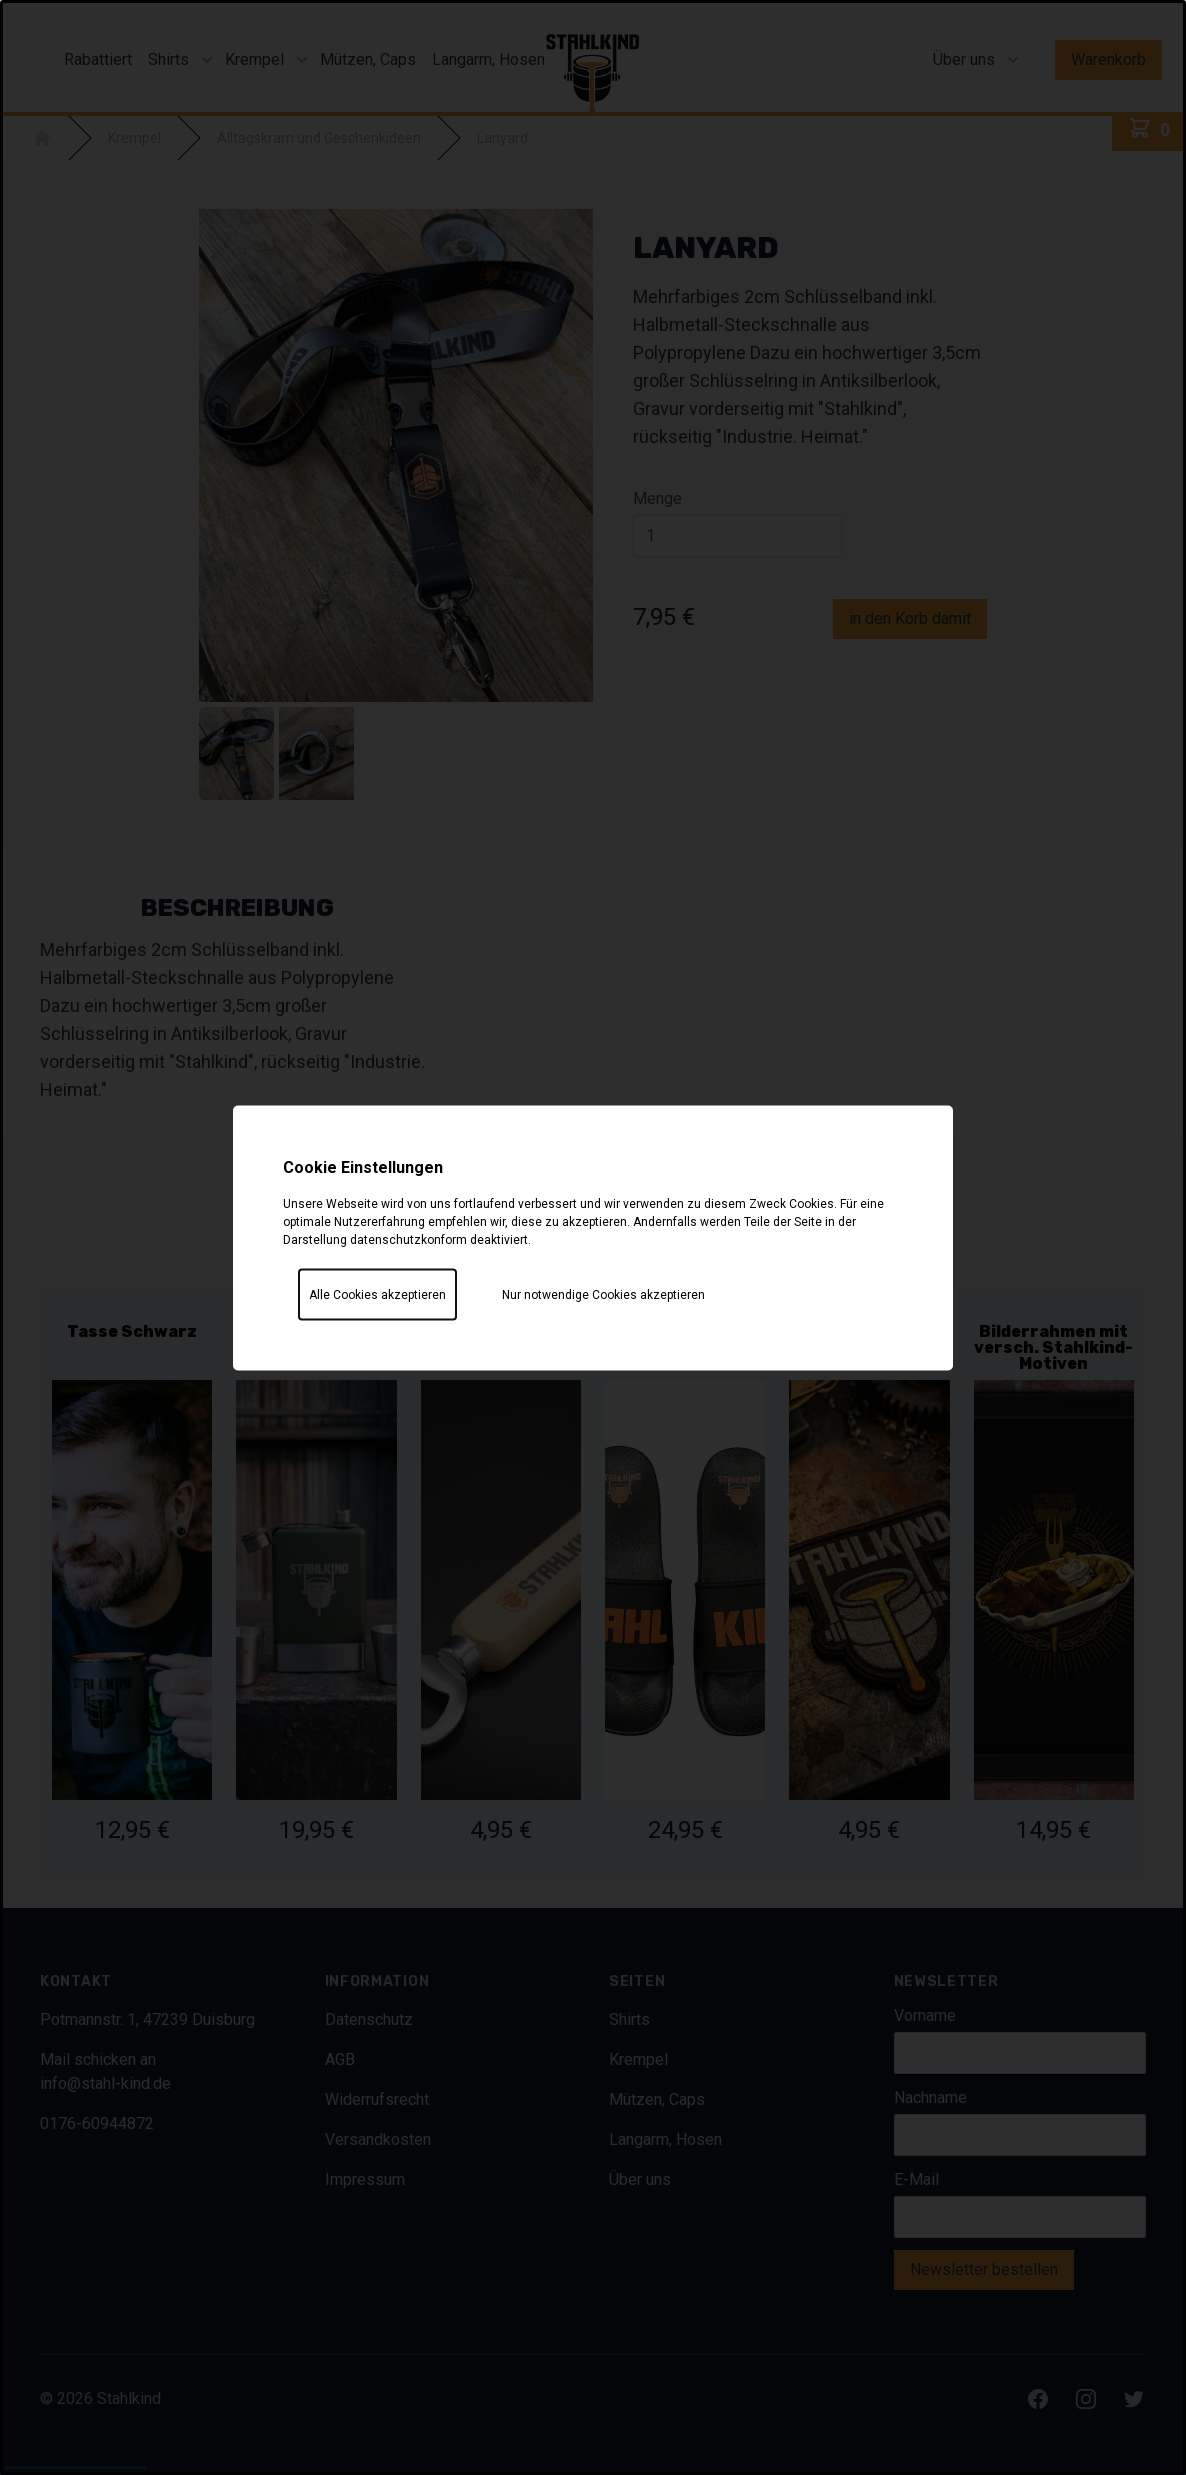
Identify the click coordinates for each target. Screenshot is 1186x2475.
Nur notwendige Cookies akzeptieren (603, 1294)
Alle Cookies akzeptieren (377, 1294)
